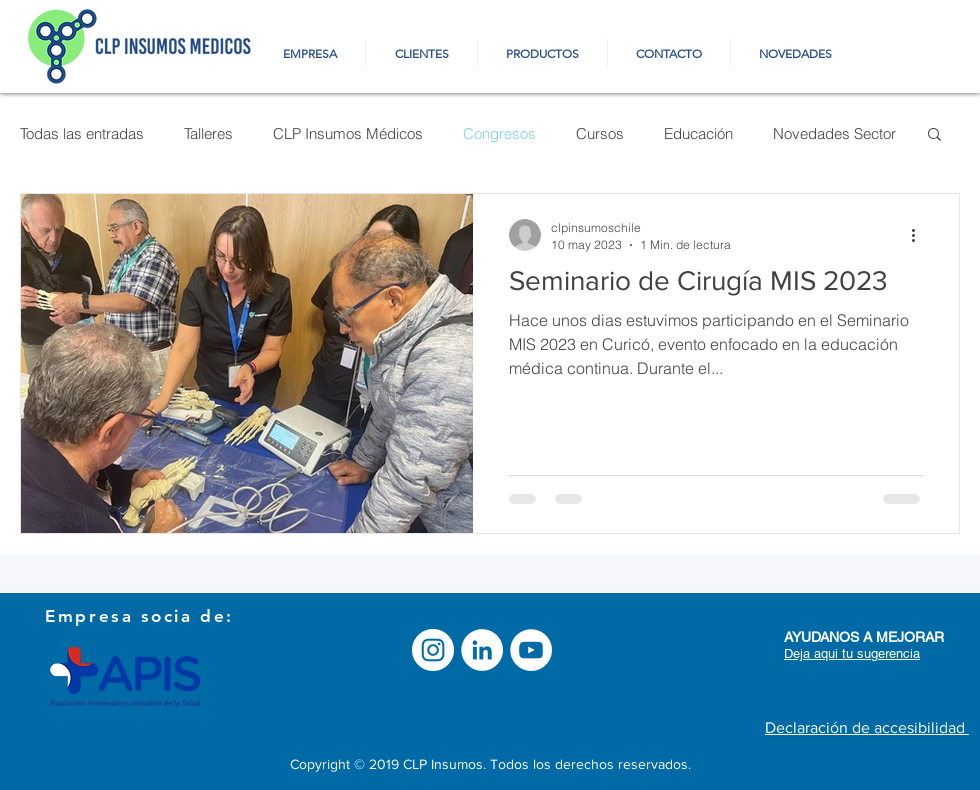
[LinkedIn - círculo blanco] (482, 650)
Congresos (499, 133)
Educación (698, 133)
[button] (934, 135)
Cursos (600, 133)
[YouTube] (531, 650)
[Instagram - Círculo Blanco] (433, 650)
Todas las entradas (82, 133)
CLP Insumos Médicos (348, 133)
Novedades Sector (834, 133)
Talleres (208, 133)
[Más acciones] (920, 235)
